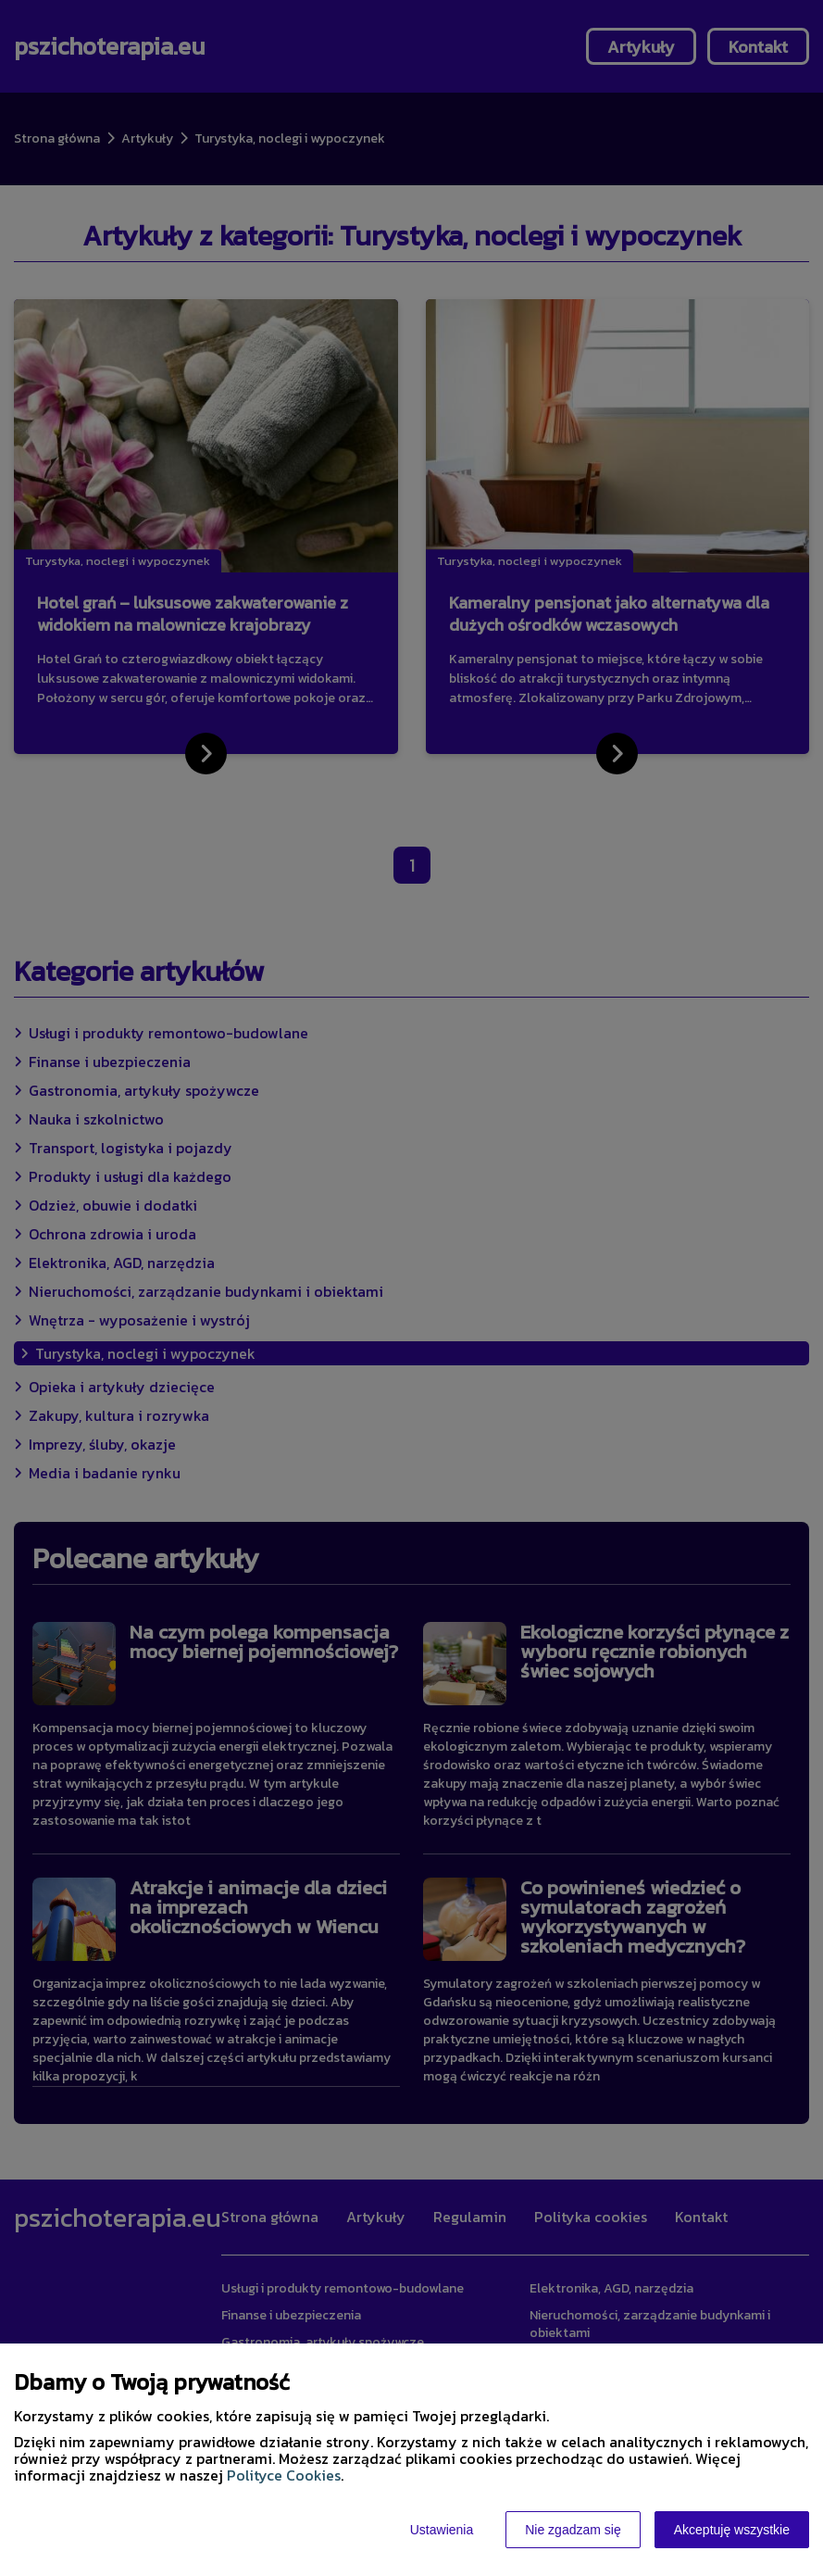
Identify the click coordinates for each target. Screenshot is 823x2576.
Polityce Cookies (284, 2475)
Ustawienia (441, 2529)
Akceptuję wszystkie (732, 2529)
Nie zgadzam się (573, 2529)
